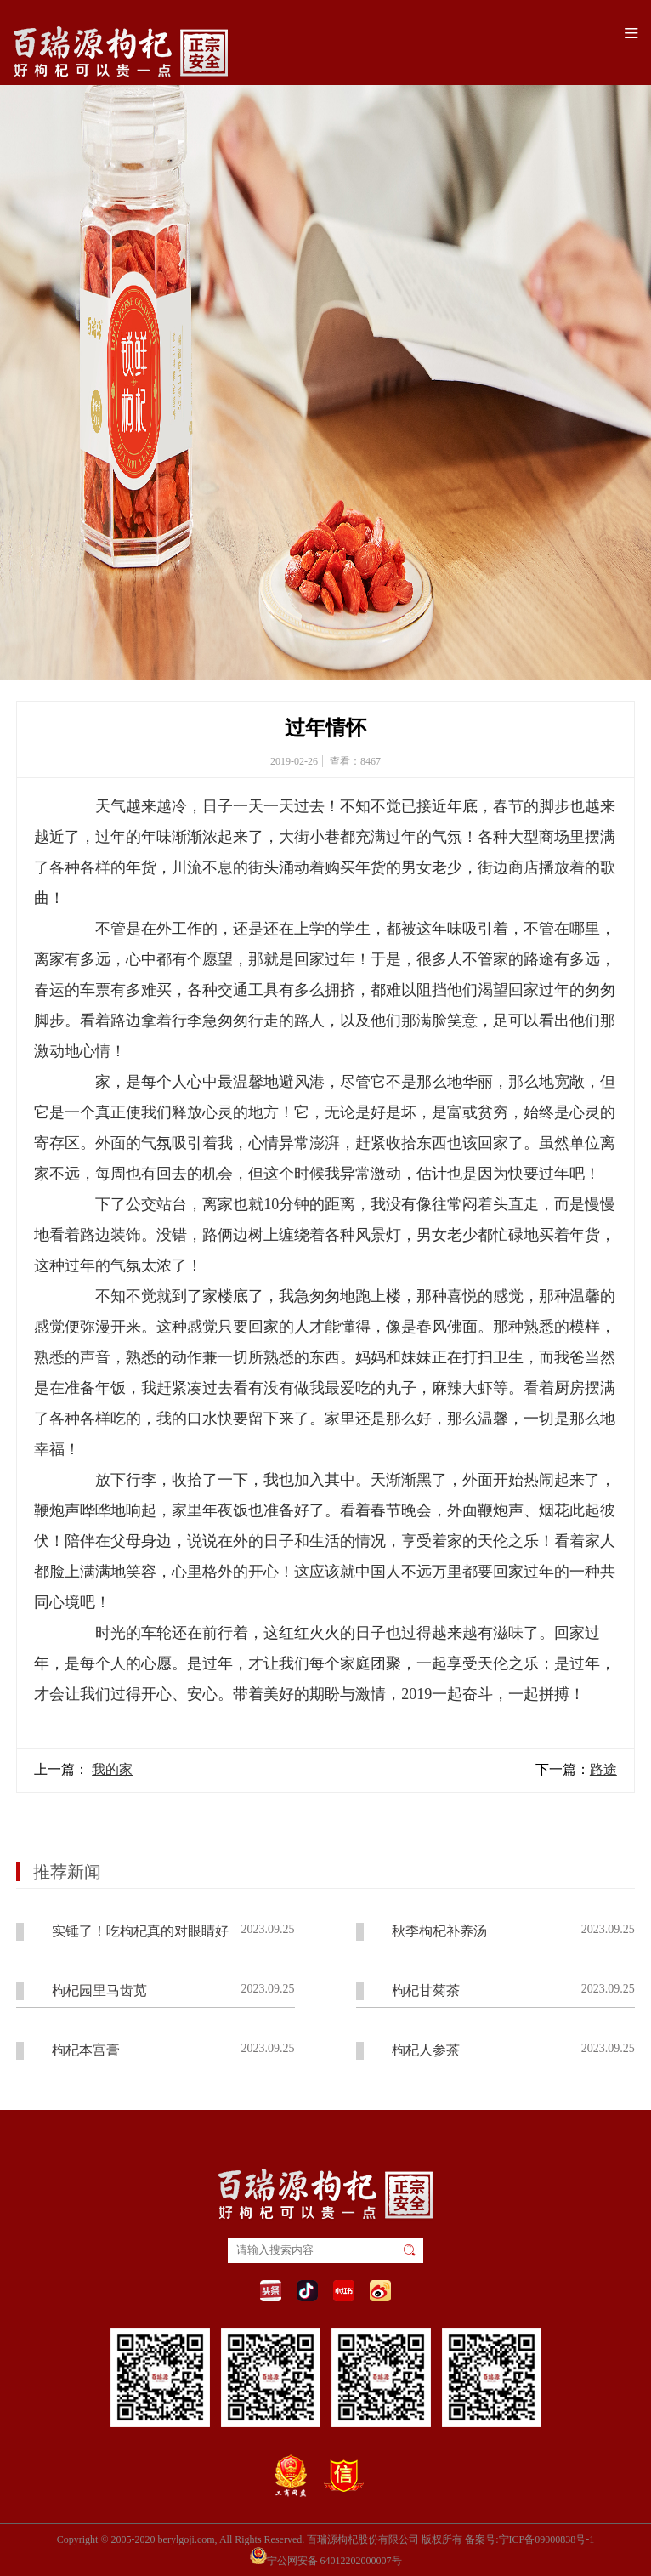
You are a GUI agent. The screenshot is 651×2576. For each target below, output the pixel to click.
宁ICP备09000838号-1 (547, 2539)
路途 (603, 1769)
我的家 (112, 1769)
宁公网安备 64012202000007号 (326, 2555)
